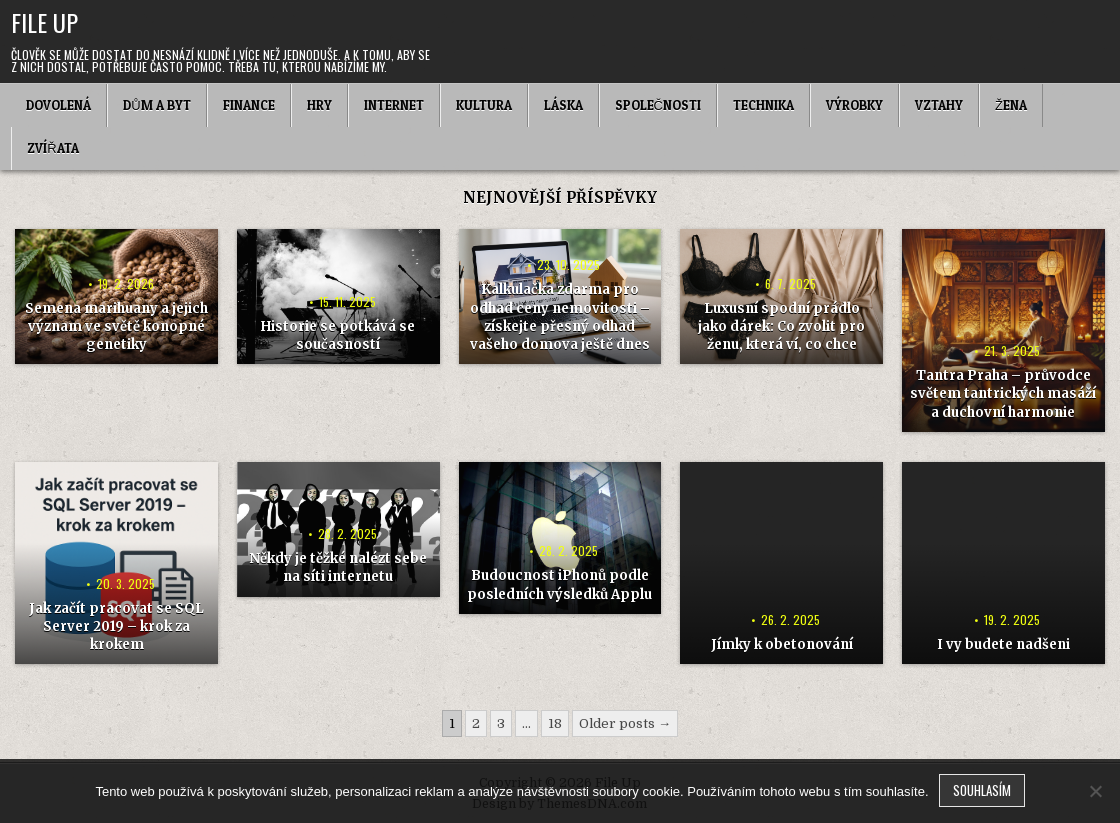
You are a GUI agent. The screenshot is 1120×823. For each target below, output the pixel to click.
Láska (563, 105)
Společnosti (658, 105)
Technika (763, 105)
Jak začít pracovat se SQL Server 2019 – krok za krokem (116, 626)
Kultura (484, 105)
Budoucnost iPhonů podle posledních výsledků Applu (559, 584)
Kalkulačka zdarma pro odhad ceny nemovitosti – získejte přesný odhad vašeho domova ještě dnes (560, 317)
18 (555, 723)
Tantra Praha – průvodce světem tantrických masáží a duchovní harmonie (1003, 393)
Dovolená (58, 105)
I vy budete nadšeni (1003, 644)
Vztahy (939, 105)
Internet (394, 105)
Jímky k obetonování (782, 644)
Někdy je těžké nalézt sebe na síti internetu (338, 567)
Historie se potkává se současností (338, 335)
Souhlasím (982, 790)
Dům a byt (156, 105)
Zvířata (52, 148)
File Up (44, 22)
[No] (1095, 791)
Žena (1011, 105)
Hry (319, 105)
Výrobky (854, 105)
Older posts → (625, 723)
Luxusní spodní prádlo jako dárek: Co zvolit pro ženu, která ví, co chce (781, 326)
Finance (249, 105)
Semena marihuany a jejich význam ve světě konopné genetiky (116, 326)
